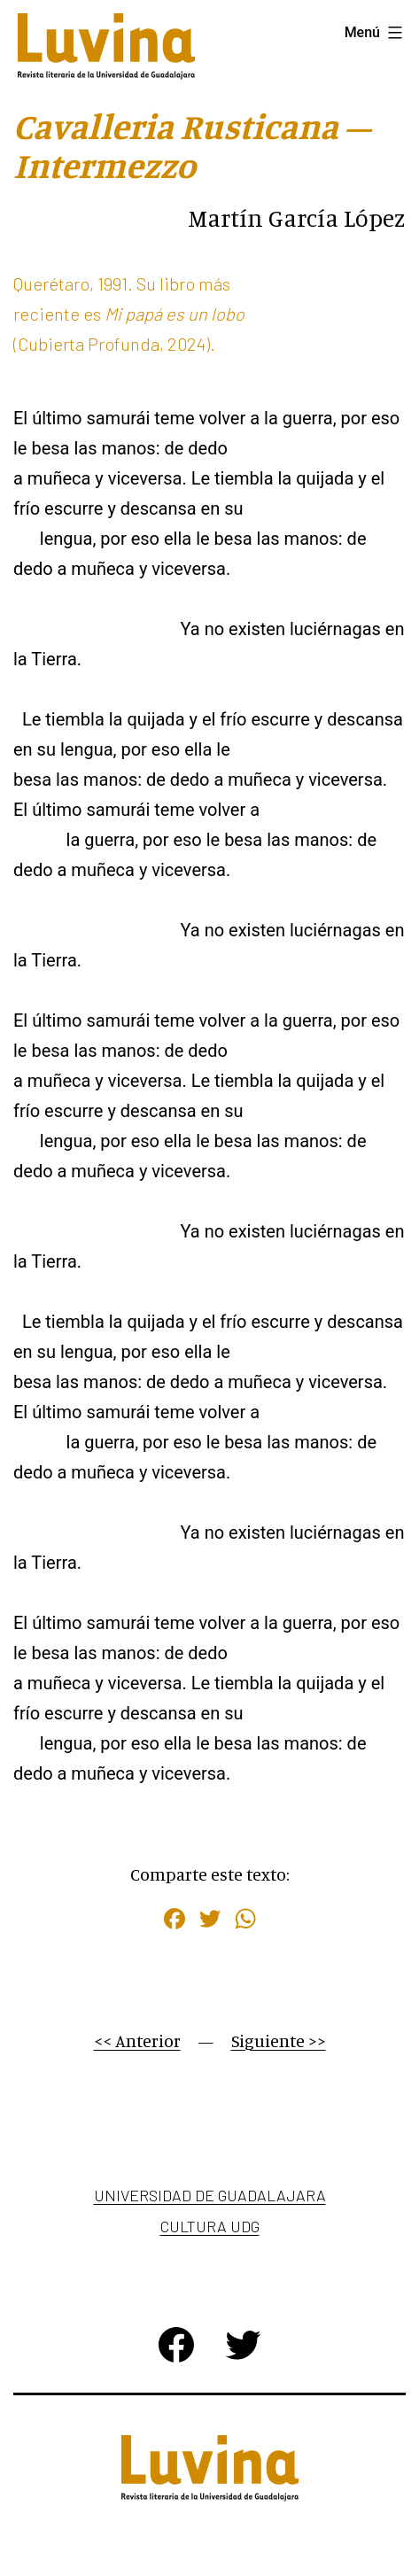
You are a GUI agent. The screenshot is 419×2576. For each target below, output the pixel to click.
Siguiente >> (278, 2040)
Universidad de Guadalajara (210, 2195)
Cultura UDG (210, 2226)
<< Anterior (137, 2040)
